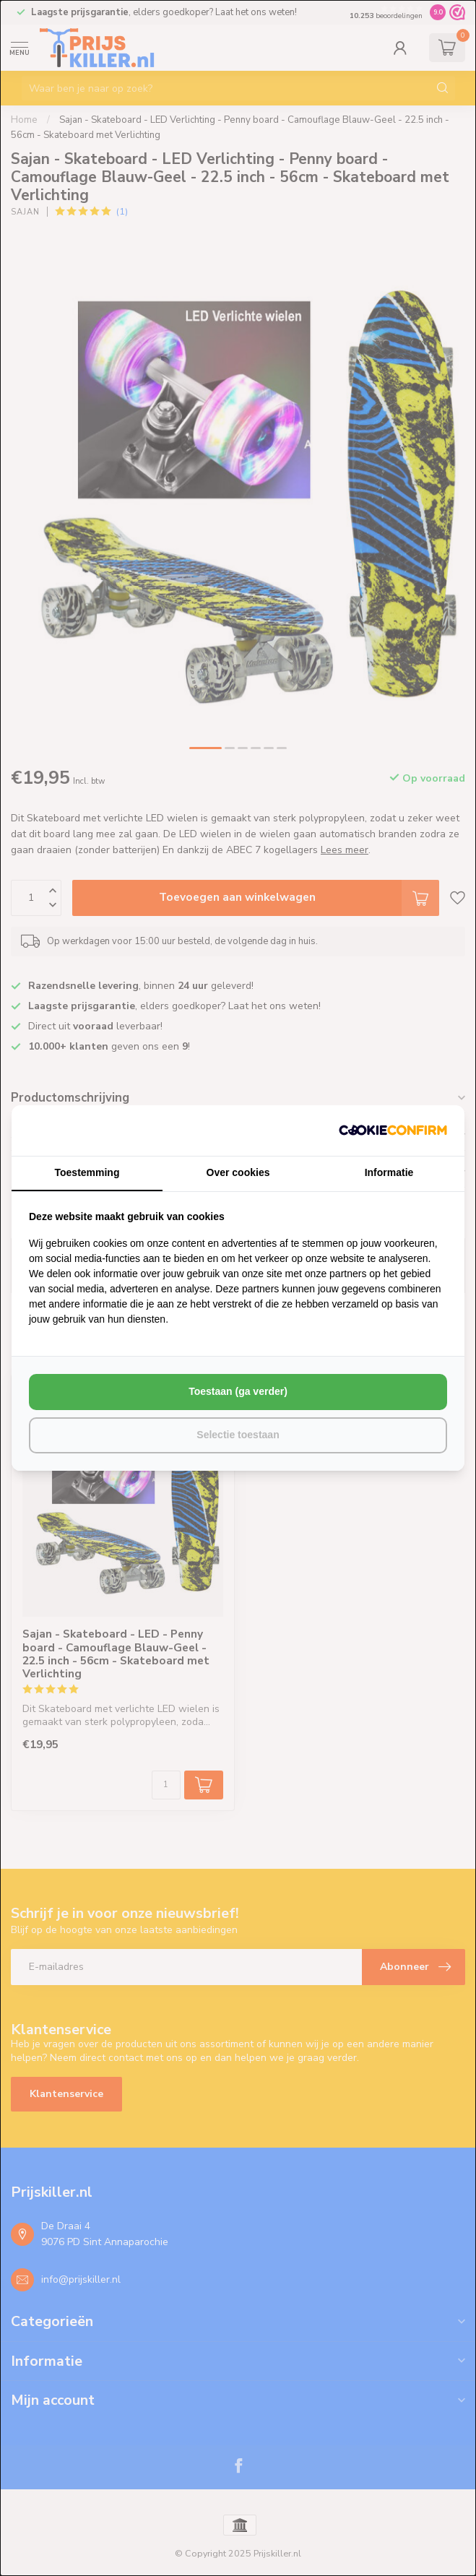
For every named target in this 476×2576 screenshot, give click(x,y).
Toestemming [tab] (87, 1172)
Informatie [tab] (389, 1172)
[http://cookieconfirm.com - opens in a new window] (393, 1130)
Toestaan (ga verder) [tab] (238, 1391)
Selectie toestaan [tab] (237, 1434)
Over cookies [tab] (238, 1172)
